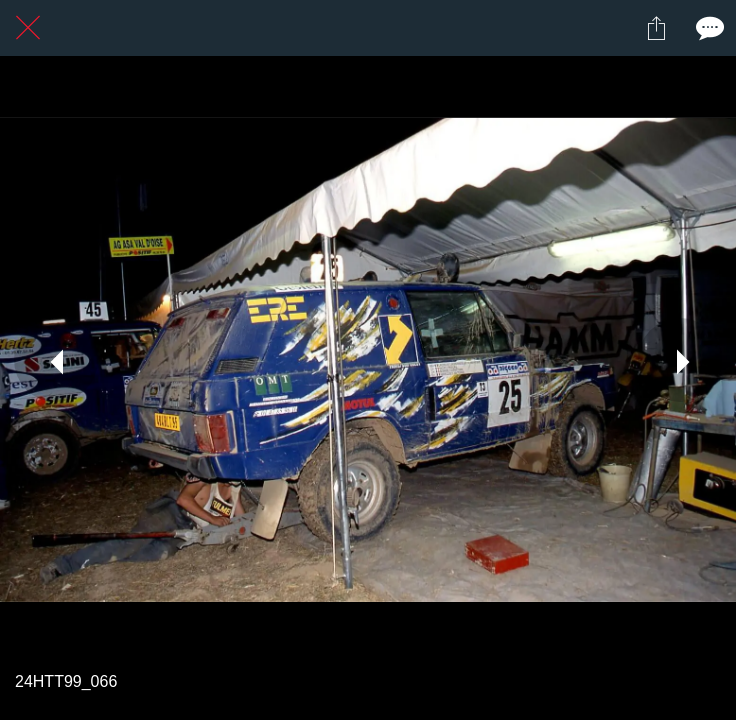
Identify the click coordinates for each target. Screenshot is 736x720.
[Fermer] (28, 28)
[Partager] (656, 28)
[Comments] (708, 28)
